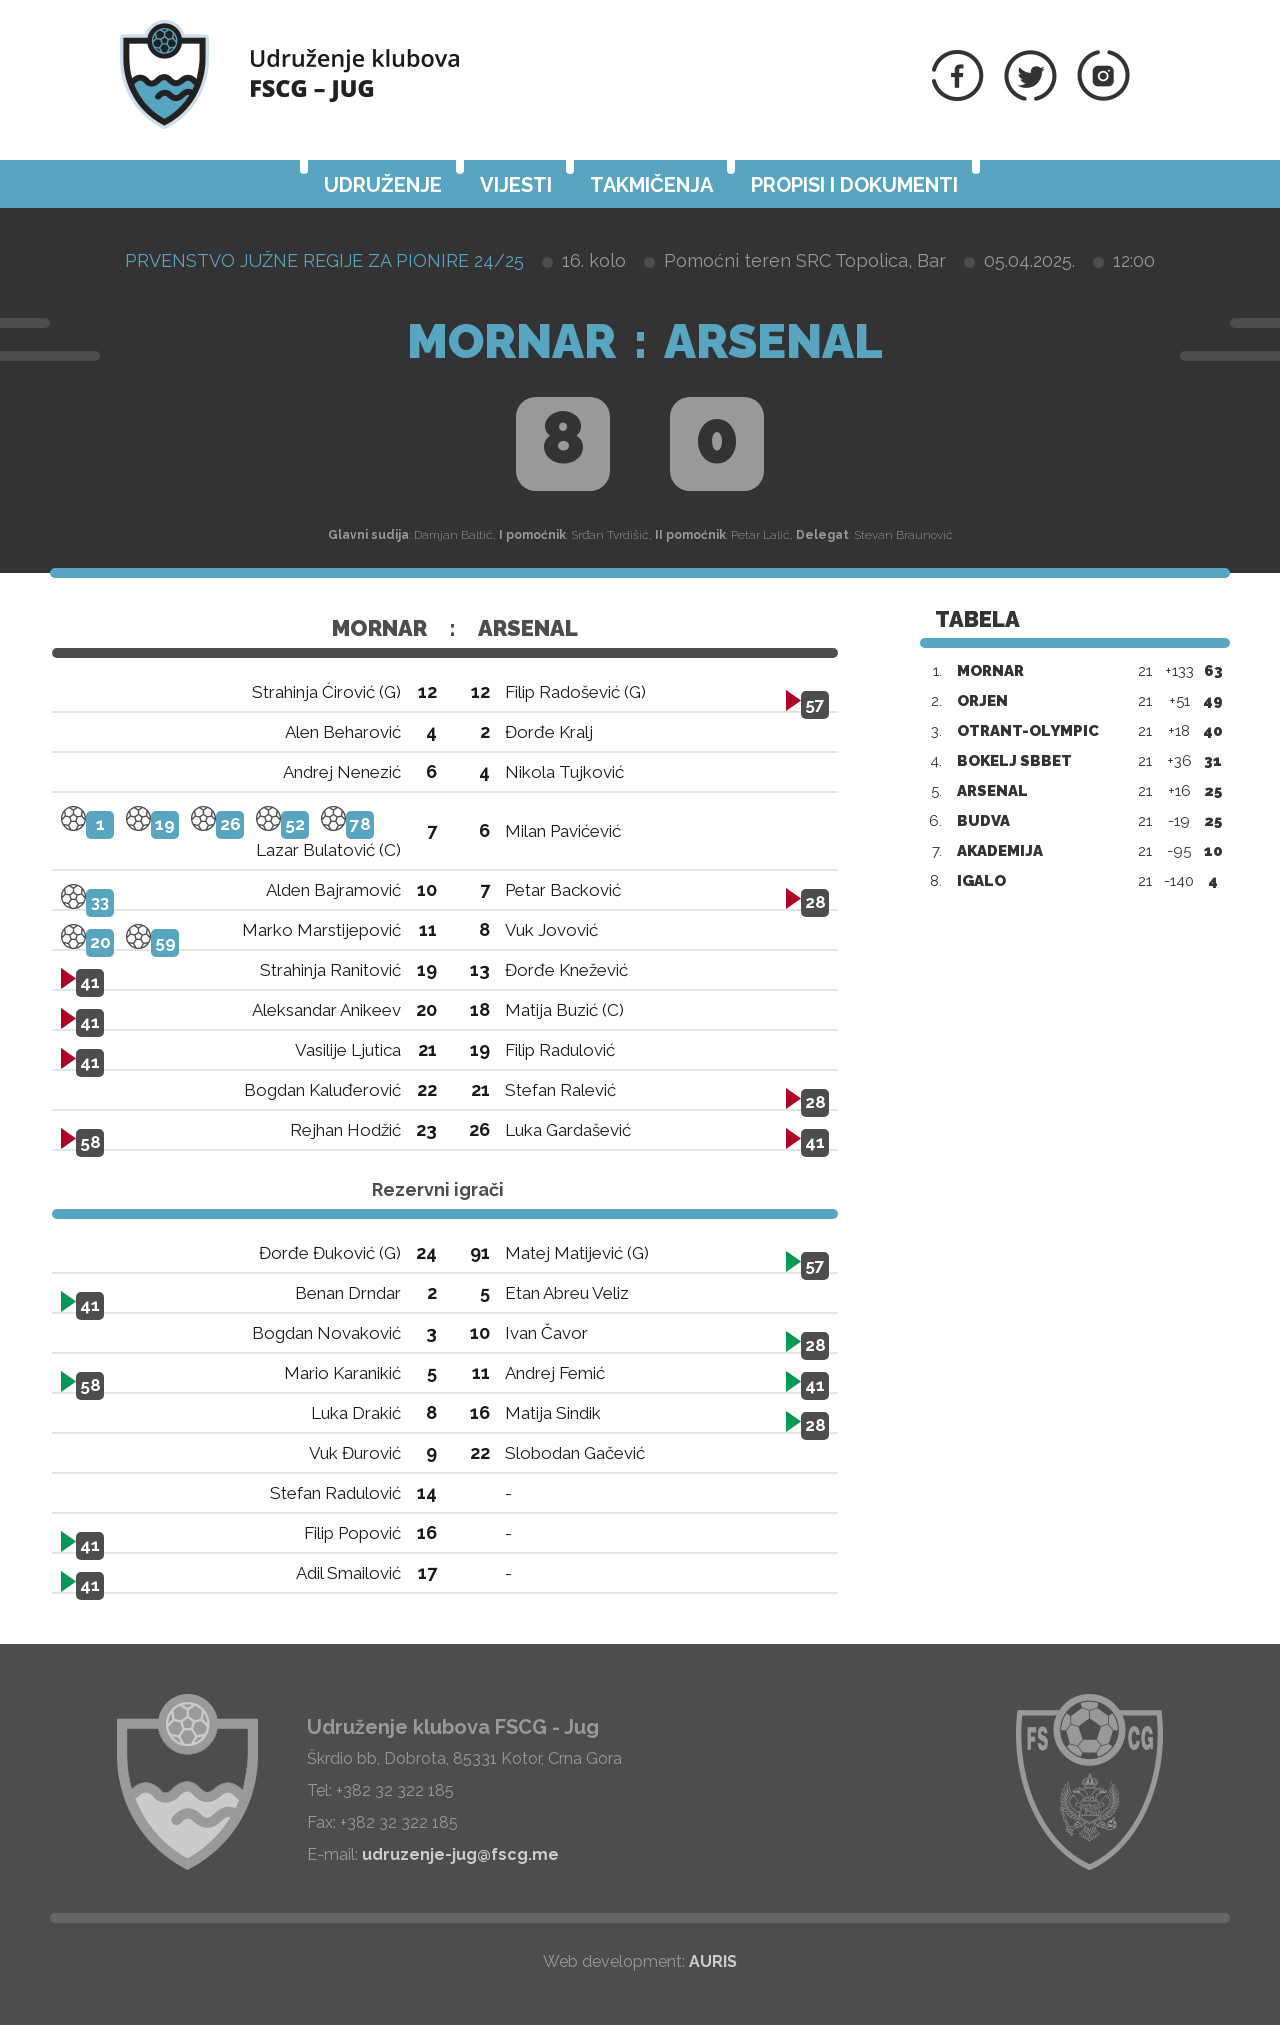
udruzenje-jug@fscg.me (460, 1854)
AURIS (713, 1961)
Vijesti (516, 185)
